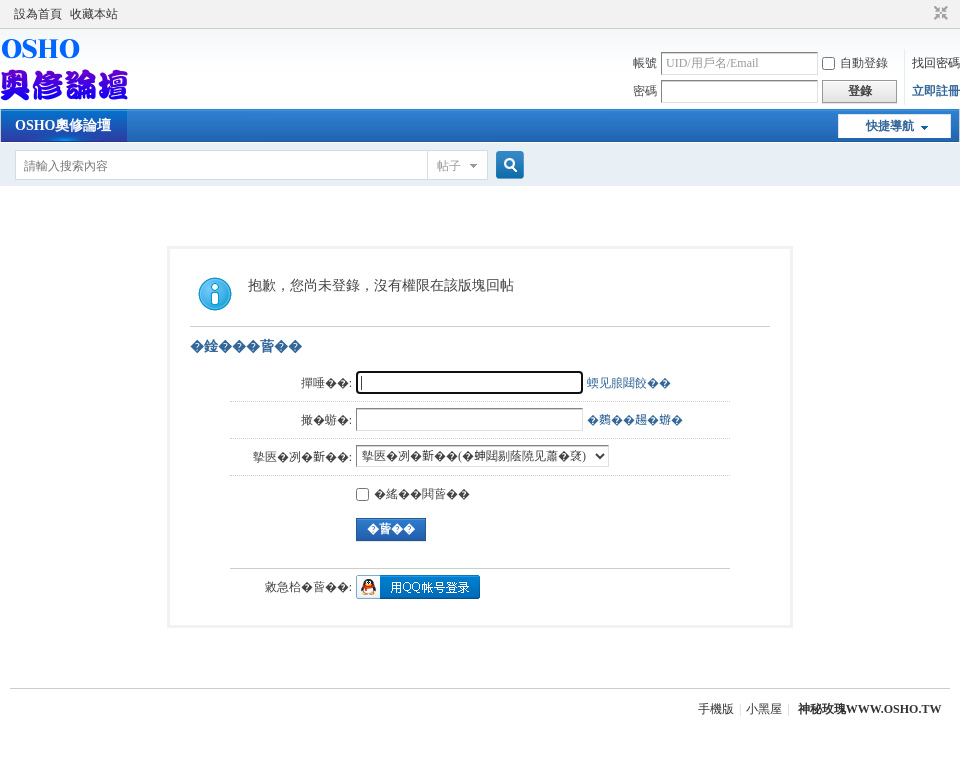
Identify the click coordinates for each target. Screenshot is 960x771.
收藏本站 (94, 14)
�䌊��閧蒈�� (413, 494)
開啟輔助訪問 (922, 14)
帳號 (645, 63)
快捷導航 (890, 126)
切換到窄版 (938, 14)
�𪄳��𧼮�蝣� (635, 420)
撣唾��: (326, 383)
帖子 (449, 166)
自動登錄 (855, 63)
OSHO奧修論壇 (63, 125)
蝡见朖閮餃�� (629, 383)
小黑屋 (764, 709)
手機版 (716, 709)
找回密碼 (936, 63)
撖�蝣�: (326, 420)
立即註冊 (936, 91)
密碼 (645, 91)
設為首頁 (38, 14)
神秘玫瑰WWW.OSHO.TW (870, 709)
